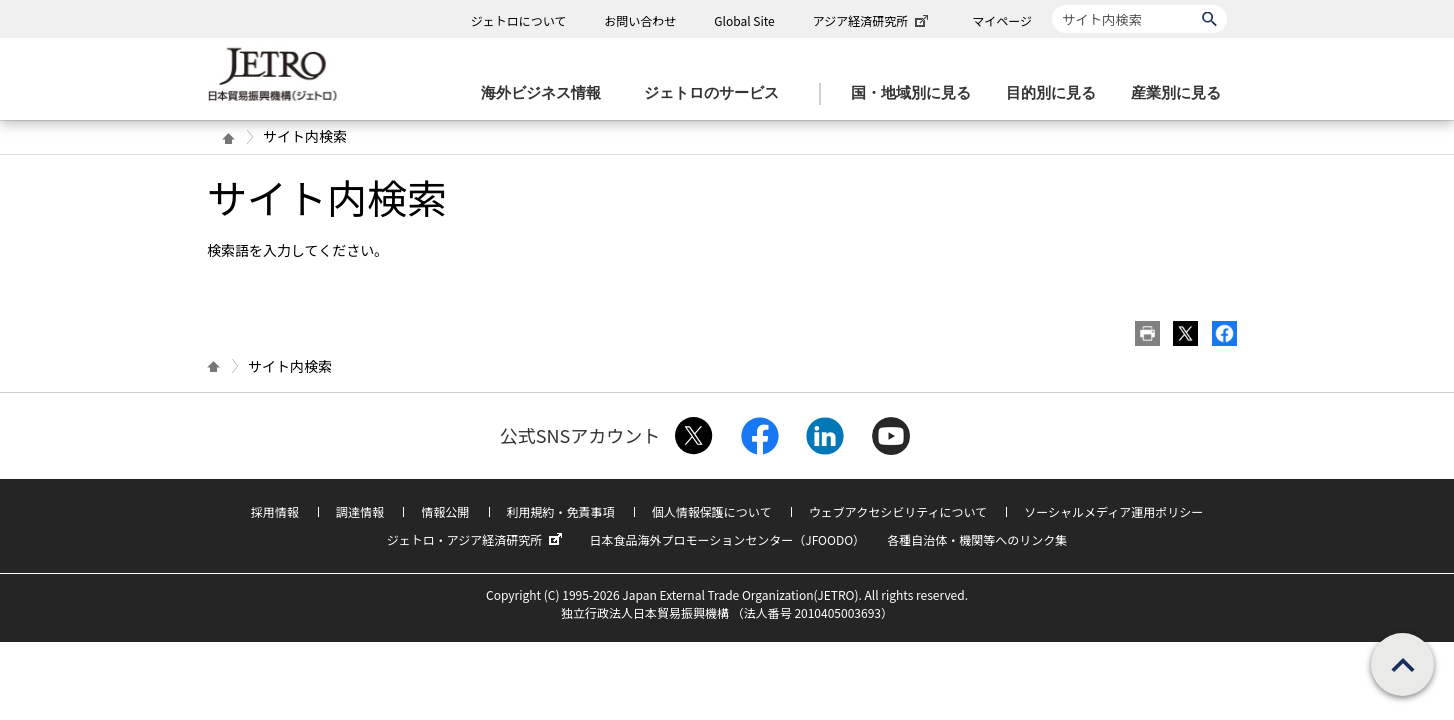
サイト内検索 (1051, 4)
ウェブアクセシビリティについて (898, 511)
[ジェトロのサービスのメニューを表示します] (717, 93)
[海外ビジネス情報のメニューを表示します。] (547, 93)
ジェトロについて (519, 20)
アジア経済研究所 (873, 20)
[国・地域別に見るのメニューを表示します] (917, 93)
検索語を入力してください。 (297, 250)
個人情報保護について (712, 511)
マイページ (1002, 20)
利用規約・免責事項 (561, 511)
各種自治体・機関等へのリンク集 (977, 539)
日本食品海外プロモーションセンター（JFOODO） (727, 539)
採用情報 (275, 511)
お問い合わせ (640, 20)
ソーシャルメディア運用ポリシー (1113, 511)
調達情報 (360, 511)
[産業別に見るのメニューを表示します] (1182, 93)
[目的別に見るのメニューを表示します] (1057, 93)
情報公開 (445, 511)
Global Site (744, 20)
